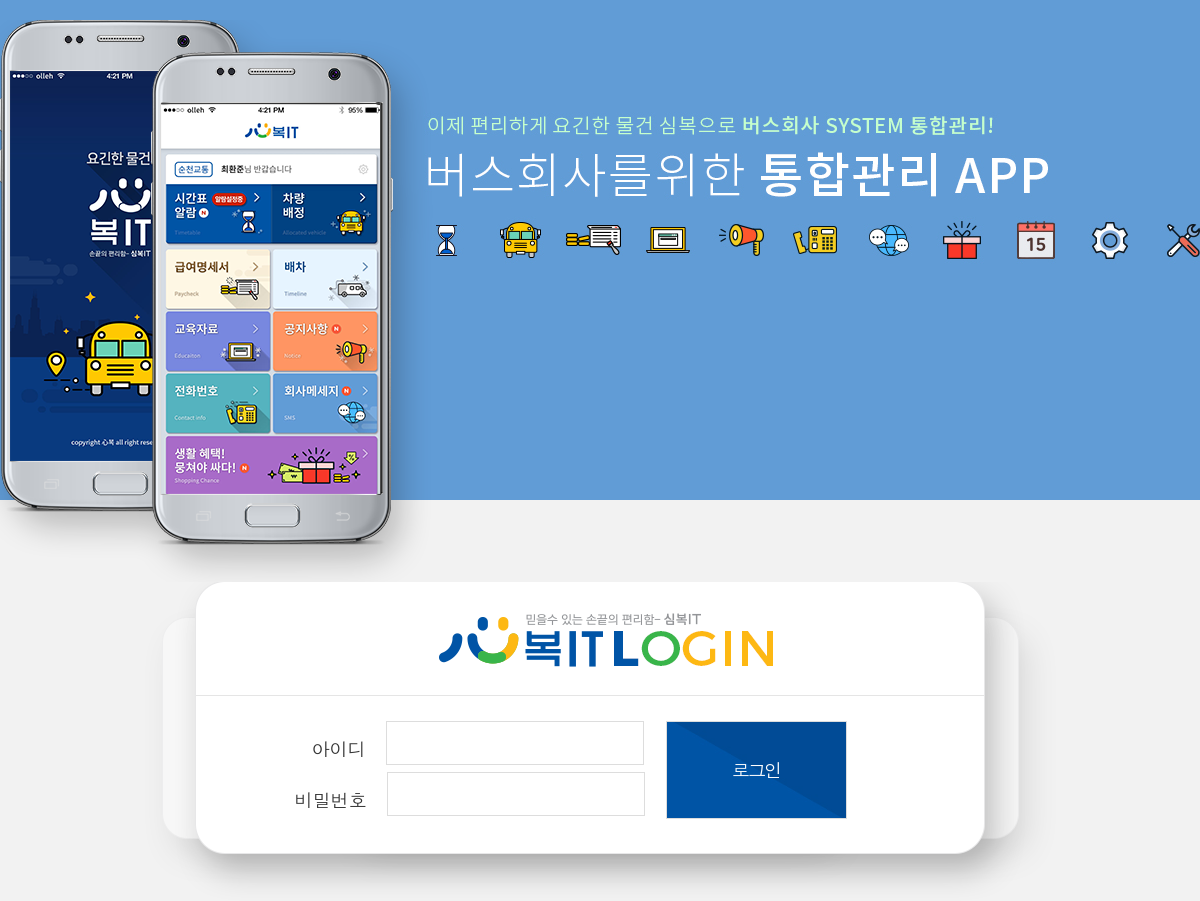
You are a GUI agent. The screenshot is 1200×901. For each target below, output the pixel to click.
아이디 (339, 748)
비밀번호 (331, 799)
